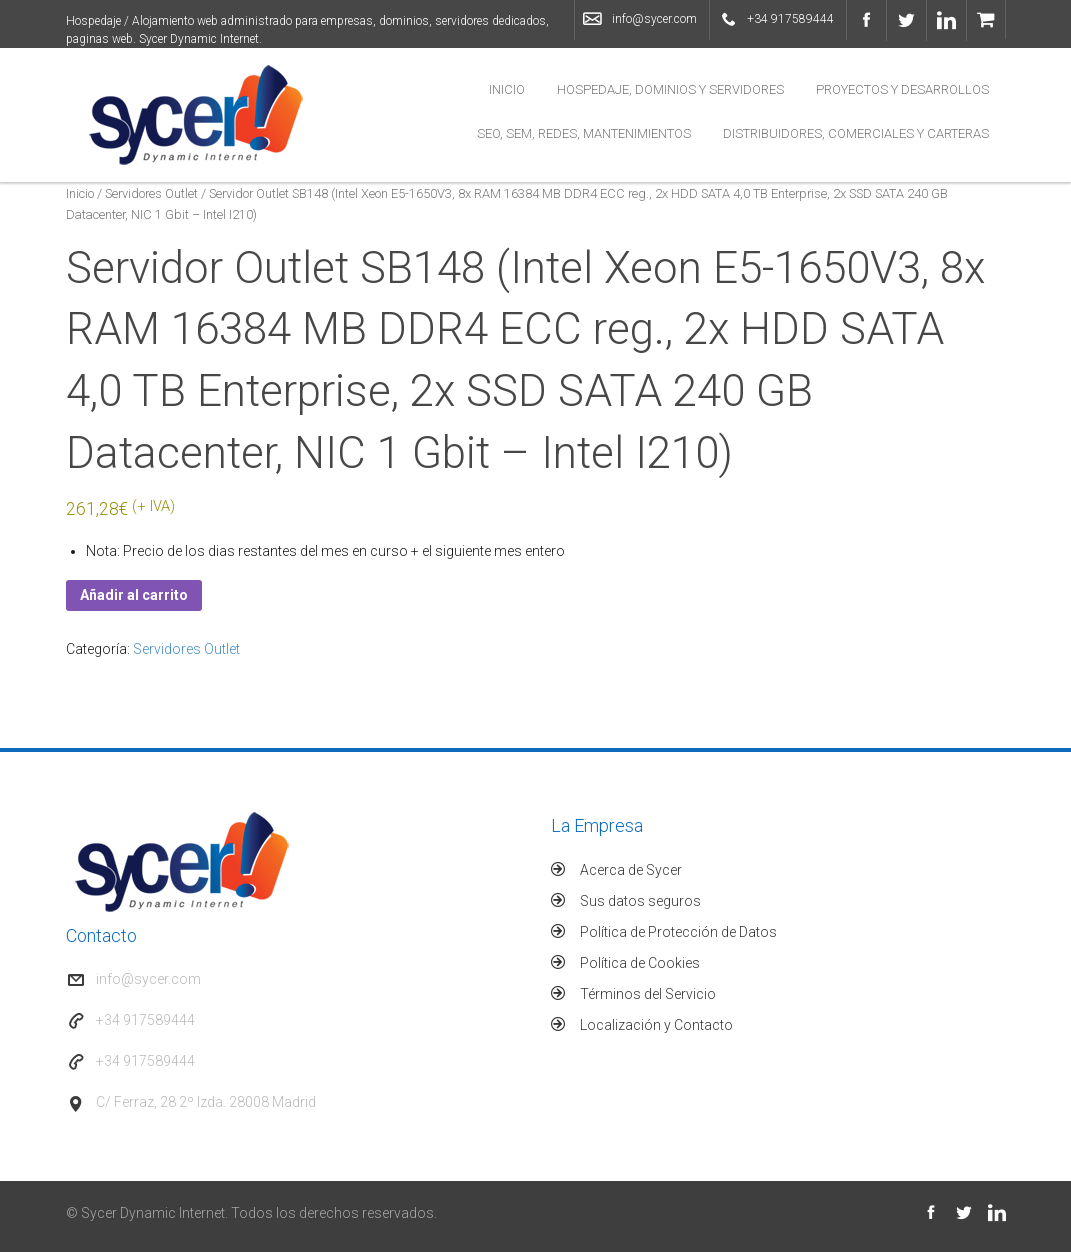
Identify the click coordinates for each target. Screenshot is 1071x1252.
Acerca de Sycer (631, 870)
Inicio (507, 89)
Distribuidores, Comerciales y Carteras (856, 133)
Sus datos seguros (640, 901)
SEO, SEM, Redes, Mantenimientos (584, 133)
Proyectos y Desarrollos (902, 89)
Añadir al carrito (134, 595)
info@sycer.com (654, 19)
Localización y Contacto (656, 1025)
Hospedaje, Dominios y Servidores (670, 89)
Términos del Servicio (648, 994)
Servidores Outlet (151, 193)
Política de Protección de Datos (678, 932)
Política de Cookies (640, 963)
